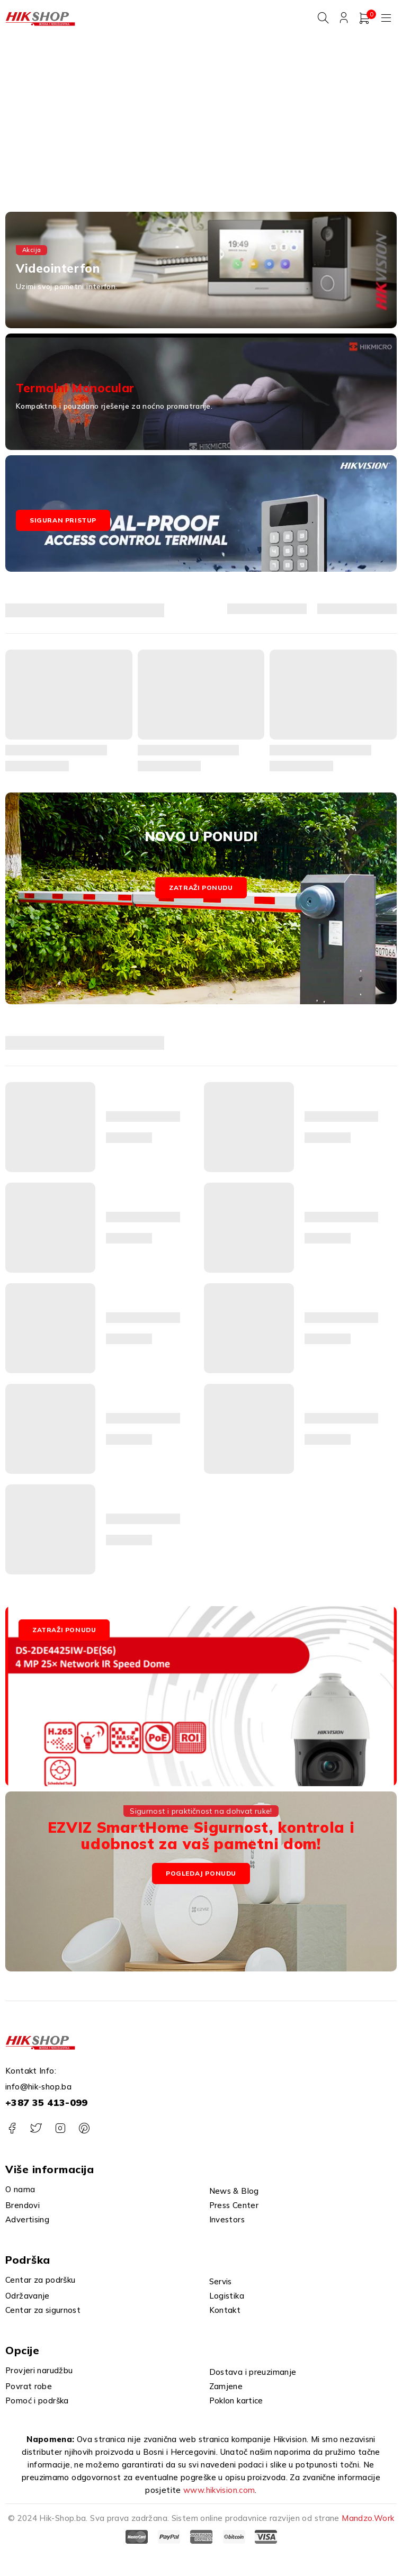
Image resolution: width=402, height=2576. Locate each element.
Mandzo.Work (368, 2519)
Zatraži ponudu (201, 888)
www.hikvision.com (219, 2490)
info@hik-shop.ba (38, 2087)
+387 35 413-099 (46, 2103)
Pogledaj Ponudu (201, 1873)
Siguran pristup (63, 521)
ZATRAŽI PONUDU (64, 1630)
